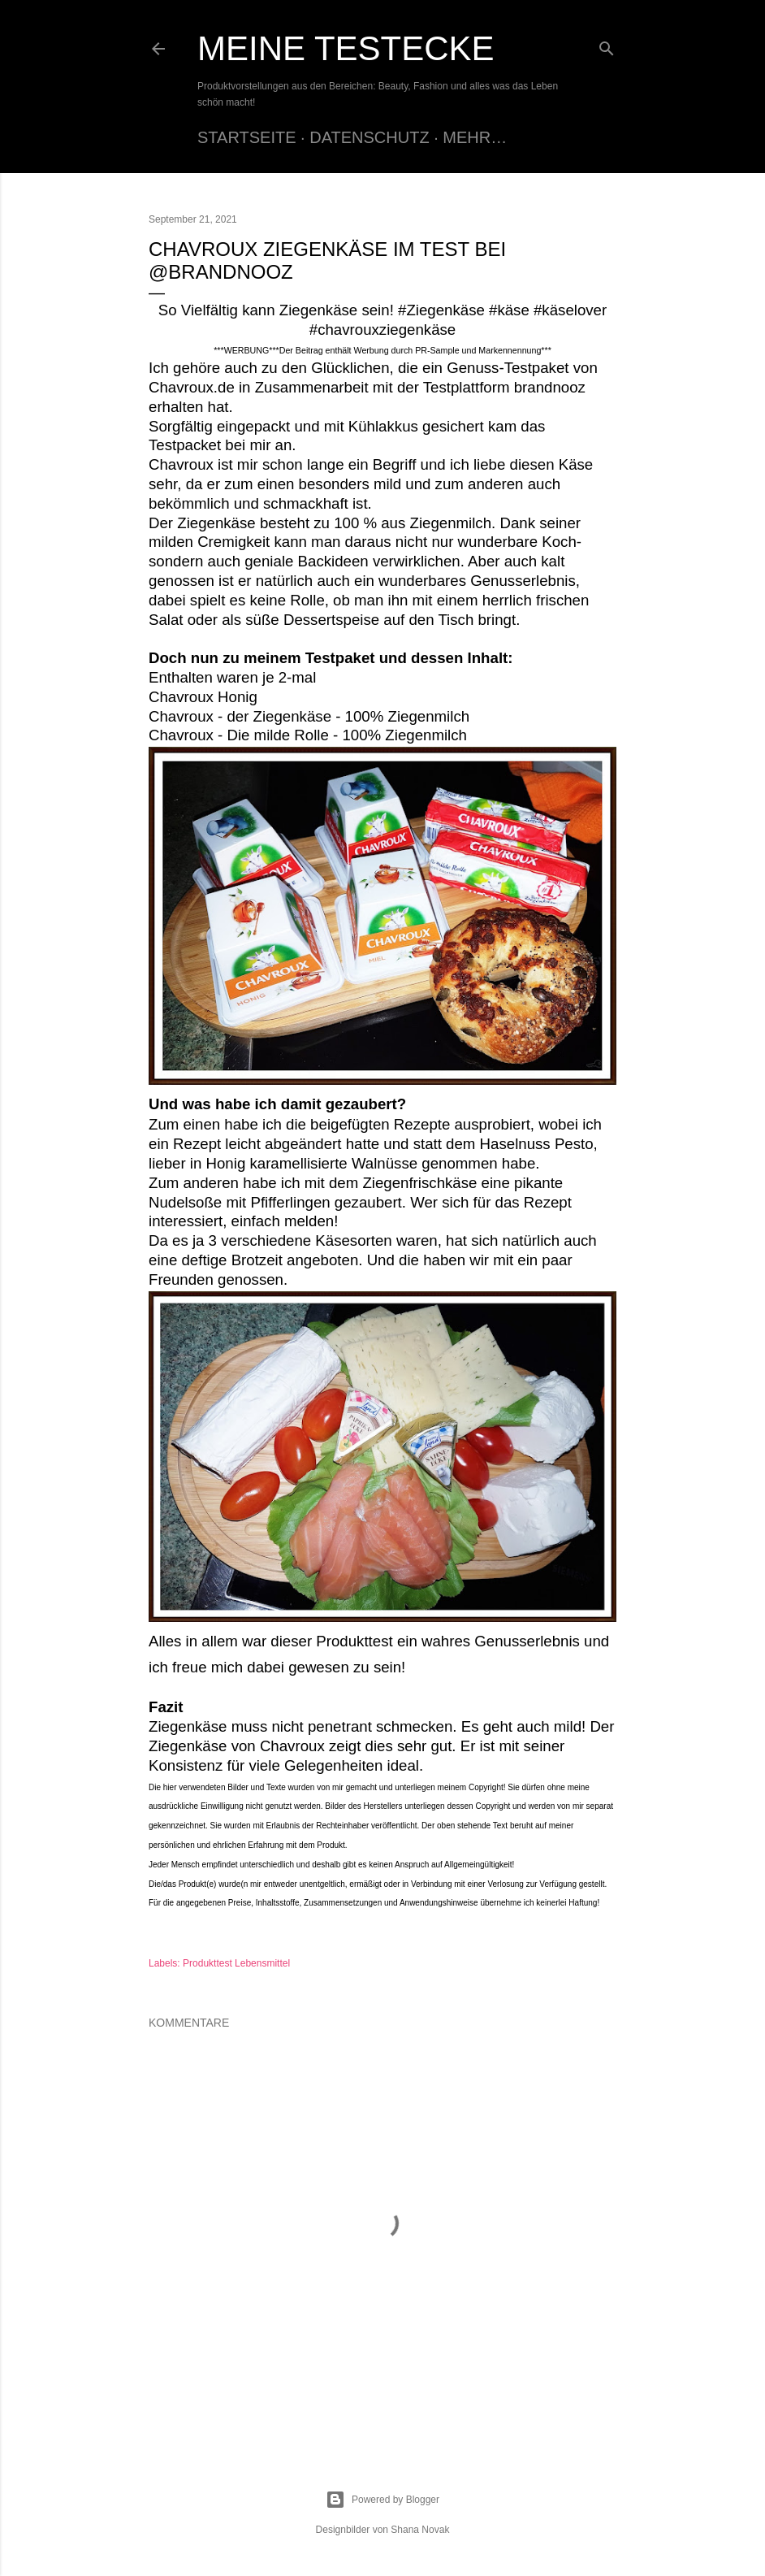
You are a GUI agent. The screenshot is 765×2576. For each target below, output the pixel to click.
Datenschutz (369, 137)
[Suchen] (606, 45)
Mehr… (475, 137)
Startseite (246, 137)
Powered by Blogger (382, 2499)
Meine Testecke (346, 48)
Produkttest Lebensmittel (236, 1963)
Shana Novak (420, 2529)
